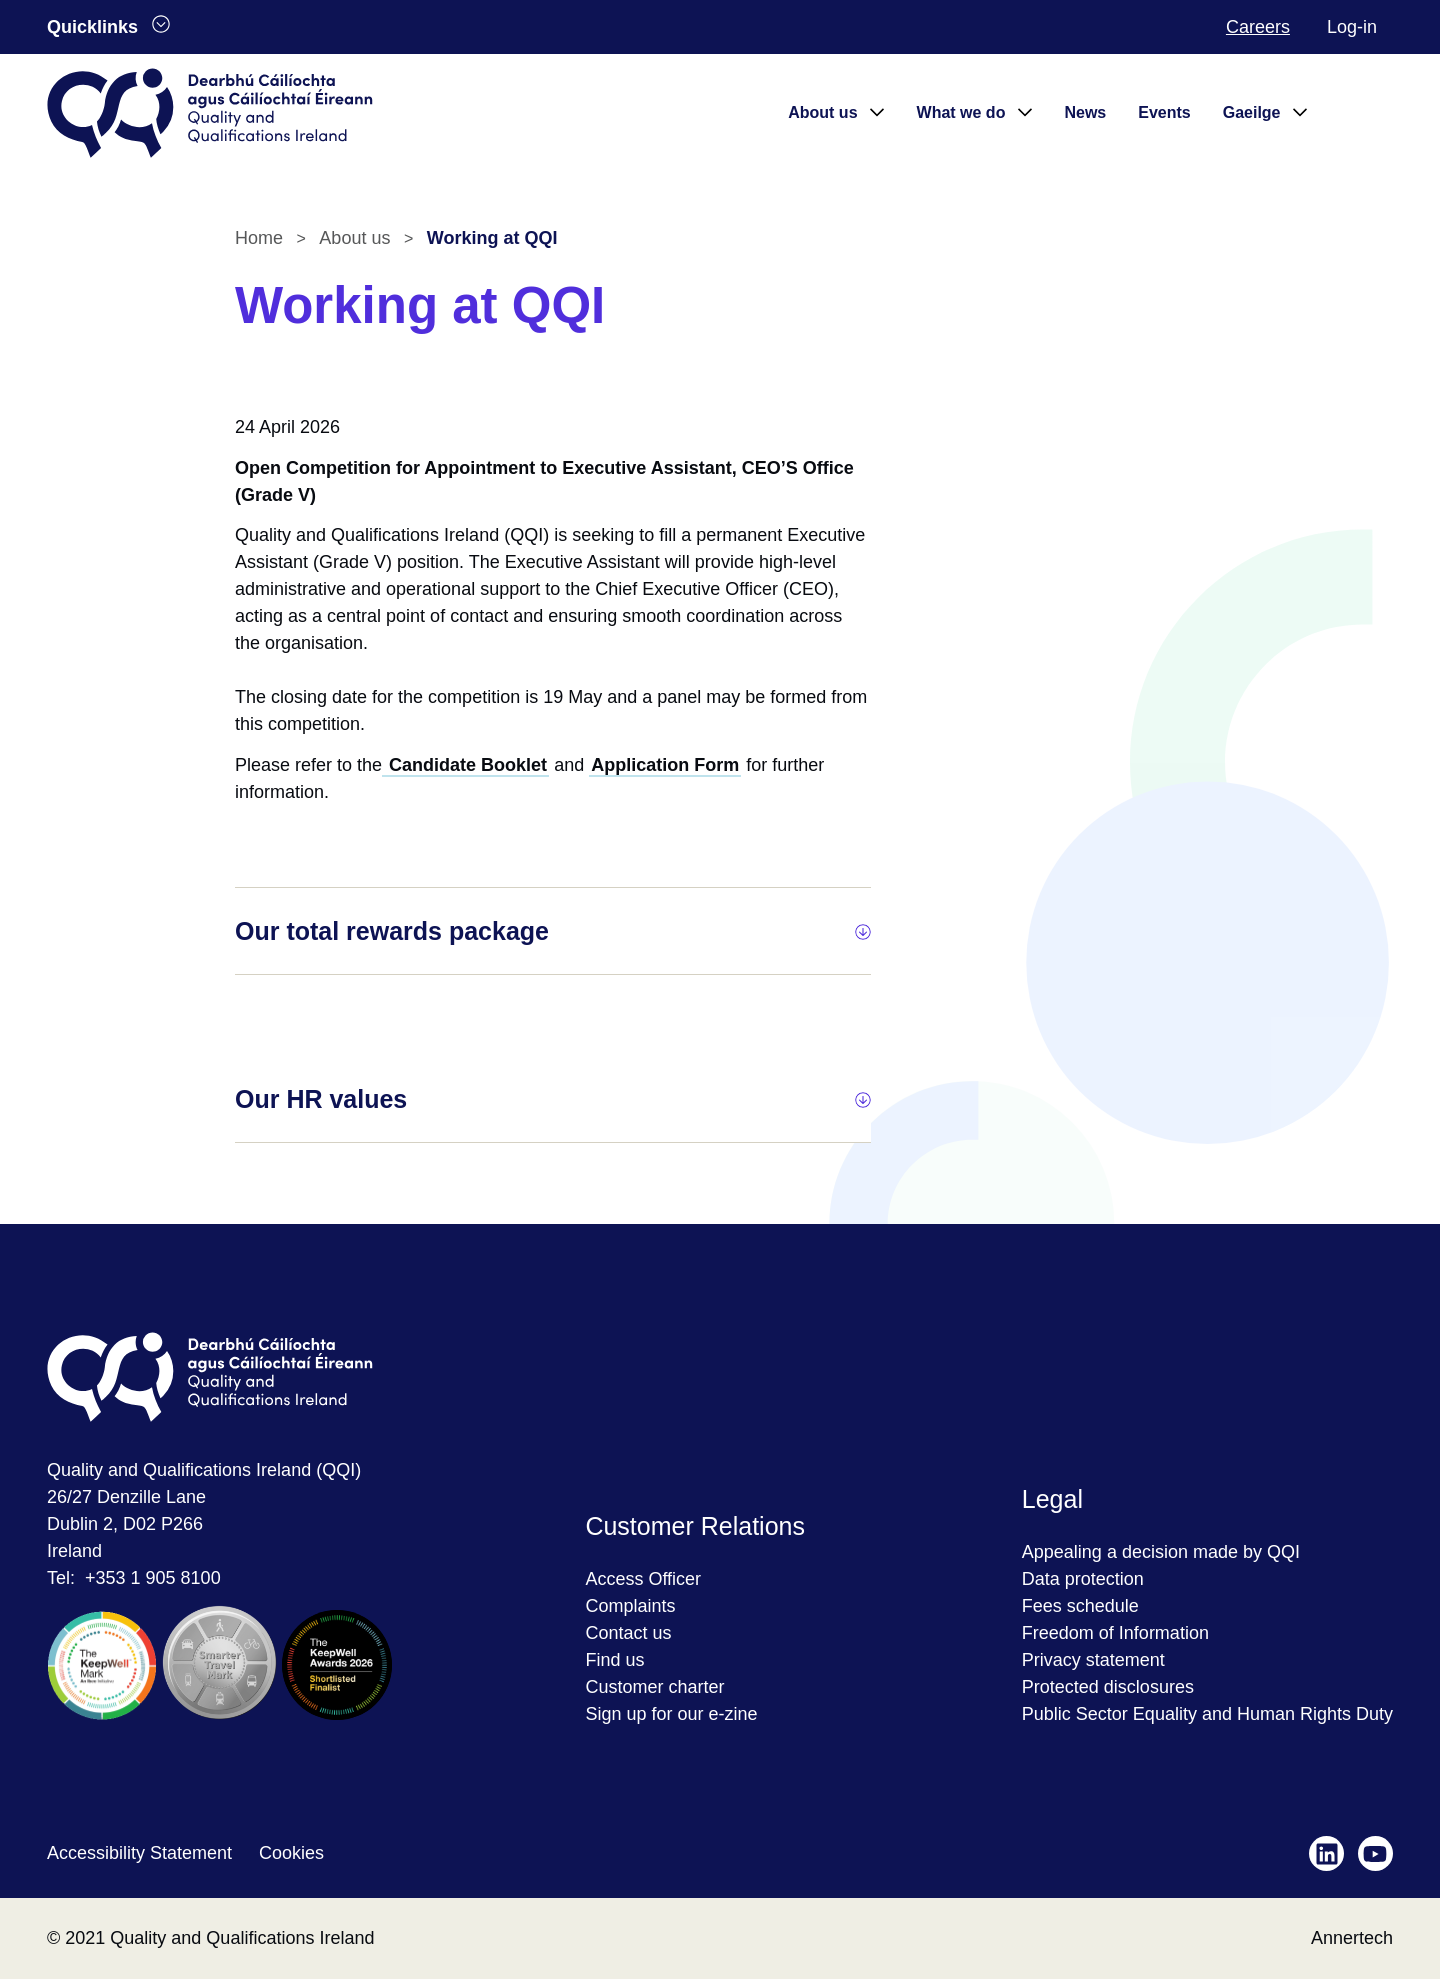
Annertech (1352, 1938)
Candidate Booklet (465, 765)
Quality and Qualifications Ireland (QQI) (204, 1470)
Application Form (665, 765)
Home (259, 238)
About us (354, 238)
